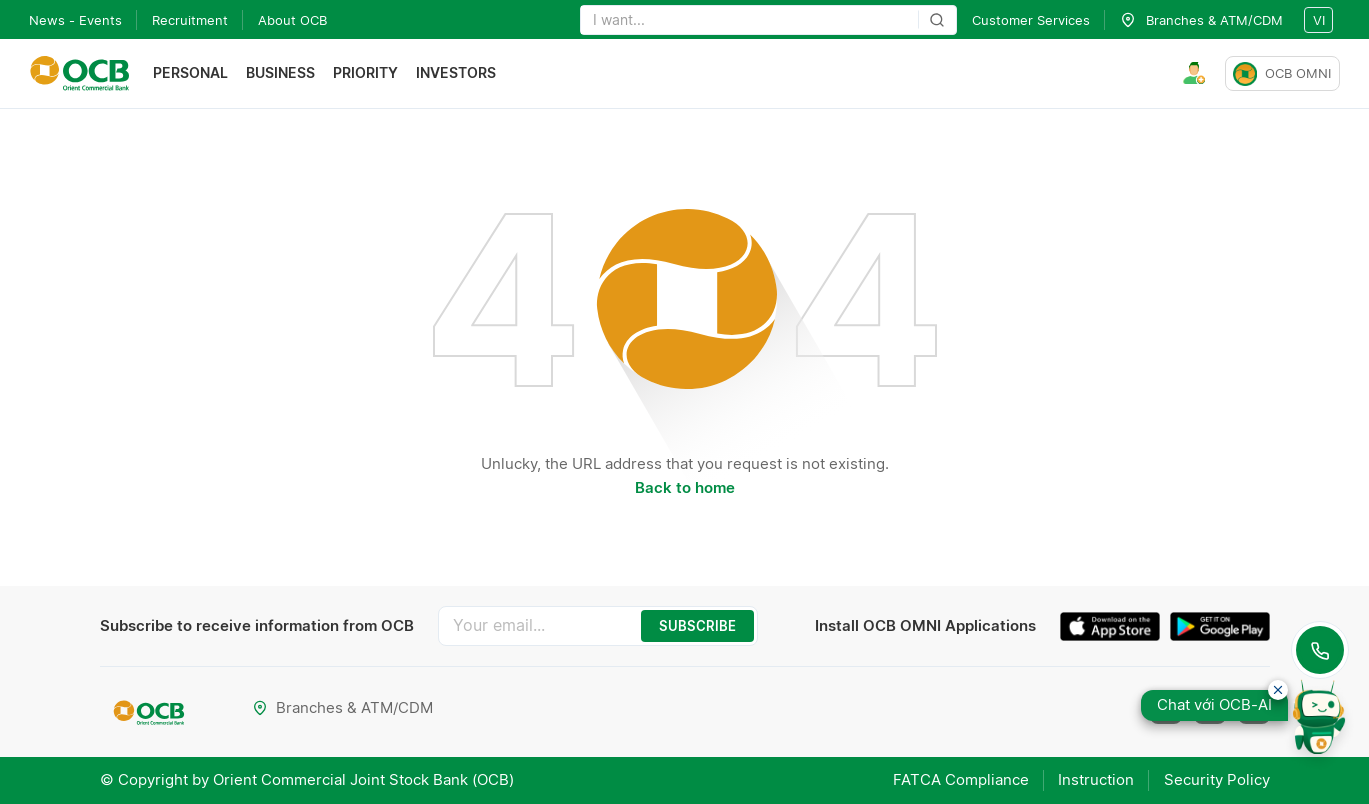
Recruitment (190, 20)
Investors (456, 73)
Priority (365, 73)
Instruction (1096, 779)
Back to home (685, 487)
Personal (190, 73)
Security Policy (1217, 779)
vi (1319, 20)
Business (280, 73)
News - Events (75, 20)
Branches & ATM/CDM (343, 707)
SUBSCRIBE (697, 626)
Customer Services (1031, 20)
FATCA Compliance (960, 779)
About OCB (292, 20)
